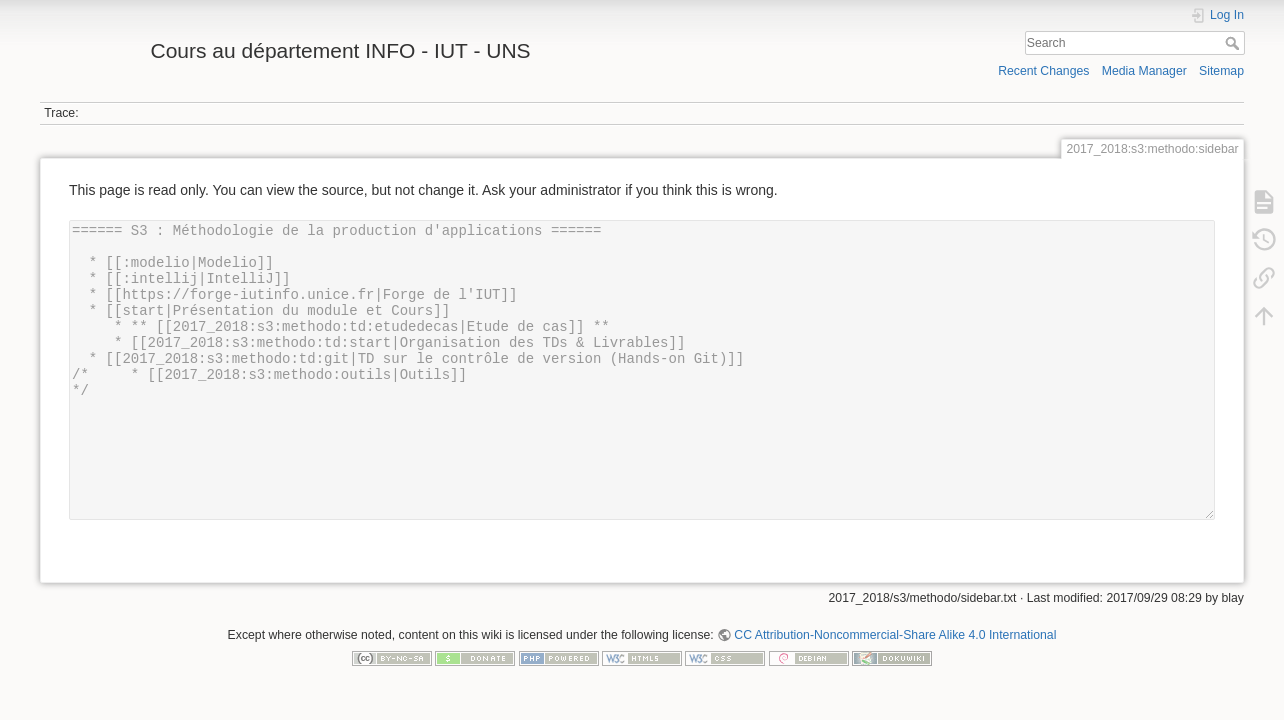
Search (1234, 43)
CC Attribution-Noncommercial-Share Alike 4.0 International (895, 635)
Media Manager (1144, 71)
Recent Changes (1043, 71)
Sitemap (1221, 71)
